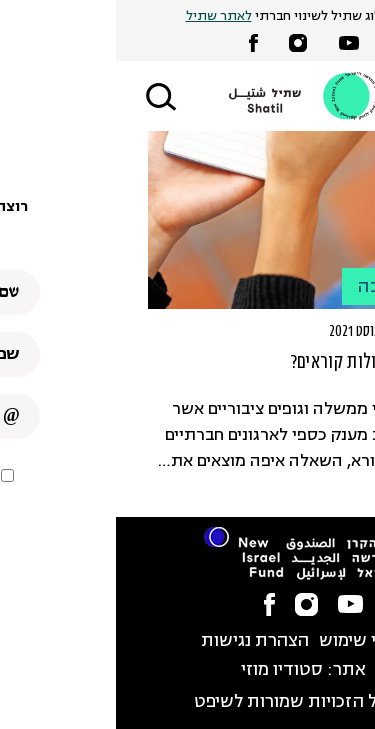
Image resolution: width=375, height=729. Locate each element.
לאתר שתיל (103, 16)
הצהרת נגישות (139, 641)
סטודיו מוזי (166, 670)
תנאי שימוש (246, 641)
